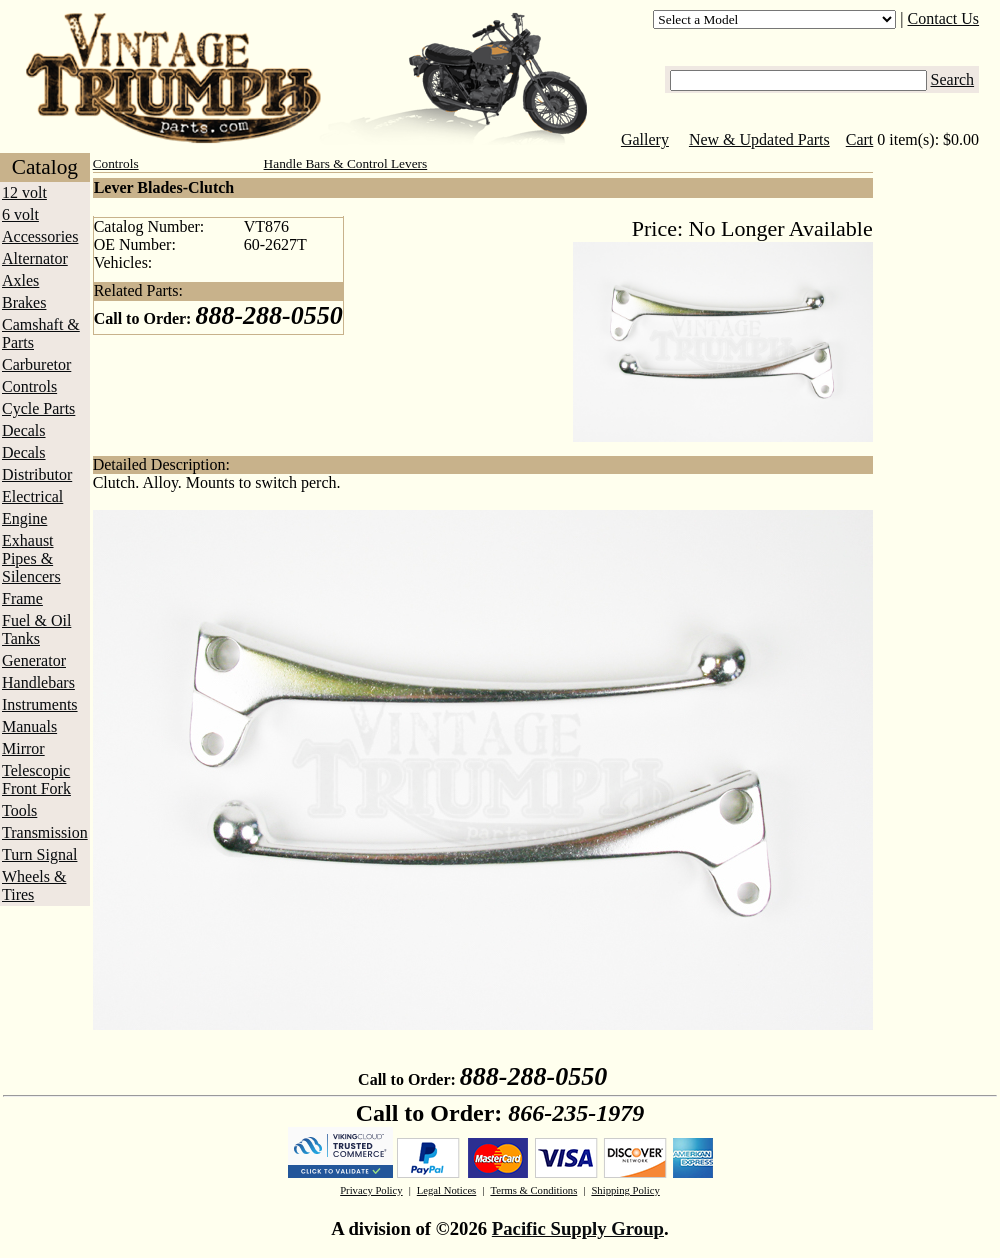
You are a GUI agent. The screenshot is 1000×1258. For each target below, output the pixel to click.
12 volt (24, 192)
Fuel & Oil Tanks (36, 629)
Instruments (40, 704)
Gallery (645, 139)
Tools (19, 810)
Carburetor (36, 364)
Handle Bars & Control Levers (346, 163)
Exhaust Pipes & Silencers (31, 558)
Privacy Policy (371, 1190)
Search (953, 79)
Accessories (40, 236)
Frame (22, 598)
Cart (860, 139)
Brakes (24, 302)
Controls (29, 386)
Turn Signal (39, 854)
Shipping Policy (625, 1190)
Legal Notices (446, 1190)
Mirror (23, 748)
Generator (34, 660)
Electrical (32, 496)
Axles (20, 280)
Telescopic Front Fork (36, 779)
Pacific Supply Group (578, 1228)
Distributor (37, 474)
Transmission (45, 832)
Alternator (35, 258)
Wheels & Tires (34, 885)
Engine (24, 518)
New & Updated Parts (759, 139)
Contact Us (944, 18)
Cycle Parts (38, 408)
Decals (24, 430)
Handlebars (38, 682)
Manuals (29, 726)
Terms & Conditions (533, 1190)
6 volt (20, 214)
